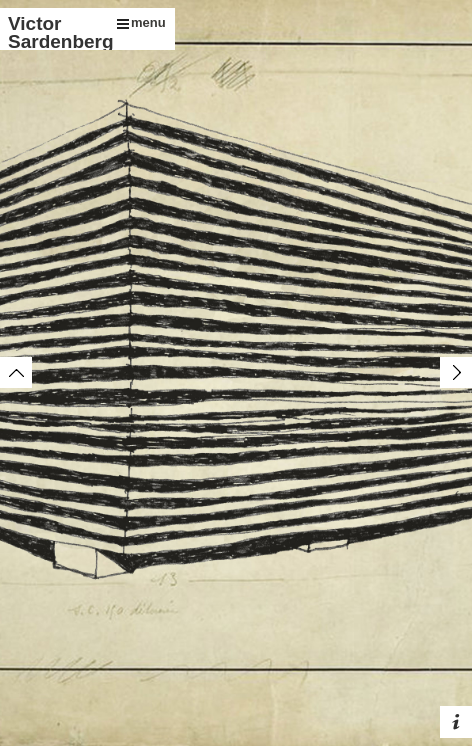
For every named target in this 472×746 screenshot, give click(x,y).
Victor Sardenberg (58, 32)
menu (141, 22)
